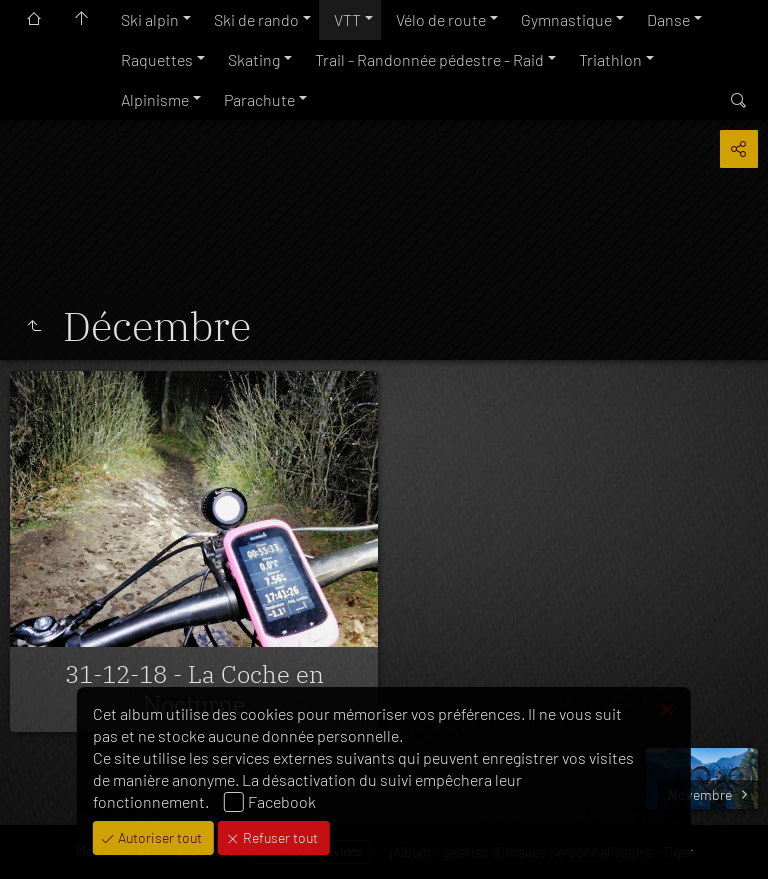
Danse (668, 19)
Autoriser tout (158, 837)
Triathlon (610, 59)
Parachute (259, 99)
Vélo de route (441, 19)
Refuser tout (279, 837)
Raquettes (157, 59)
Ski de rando (256, 19)
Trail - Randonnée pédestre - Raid (429, 59)
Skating (254, 59)
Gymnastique (566, 19)
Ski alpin (150, 19)
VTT (347, 19)
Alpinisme (155, 99)
